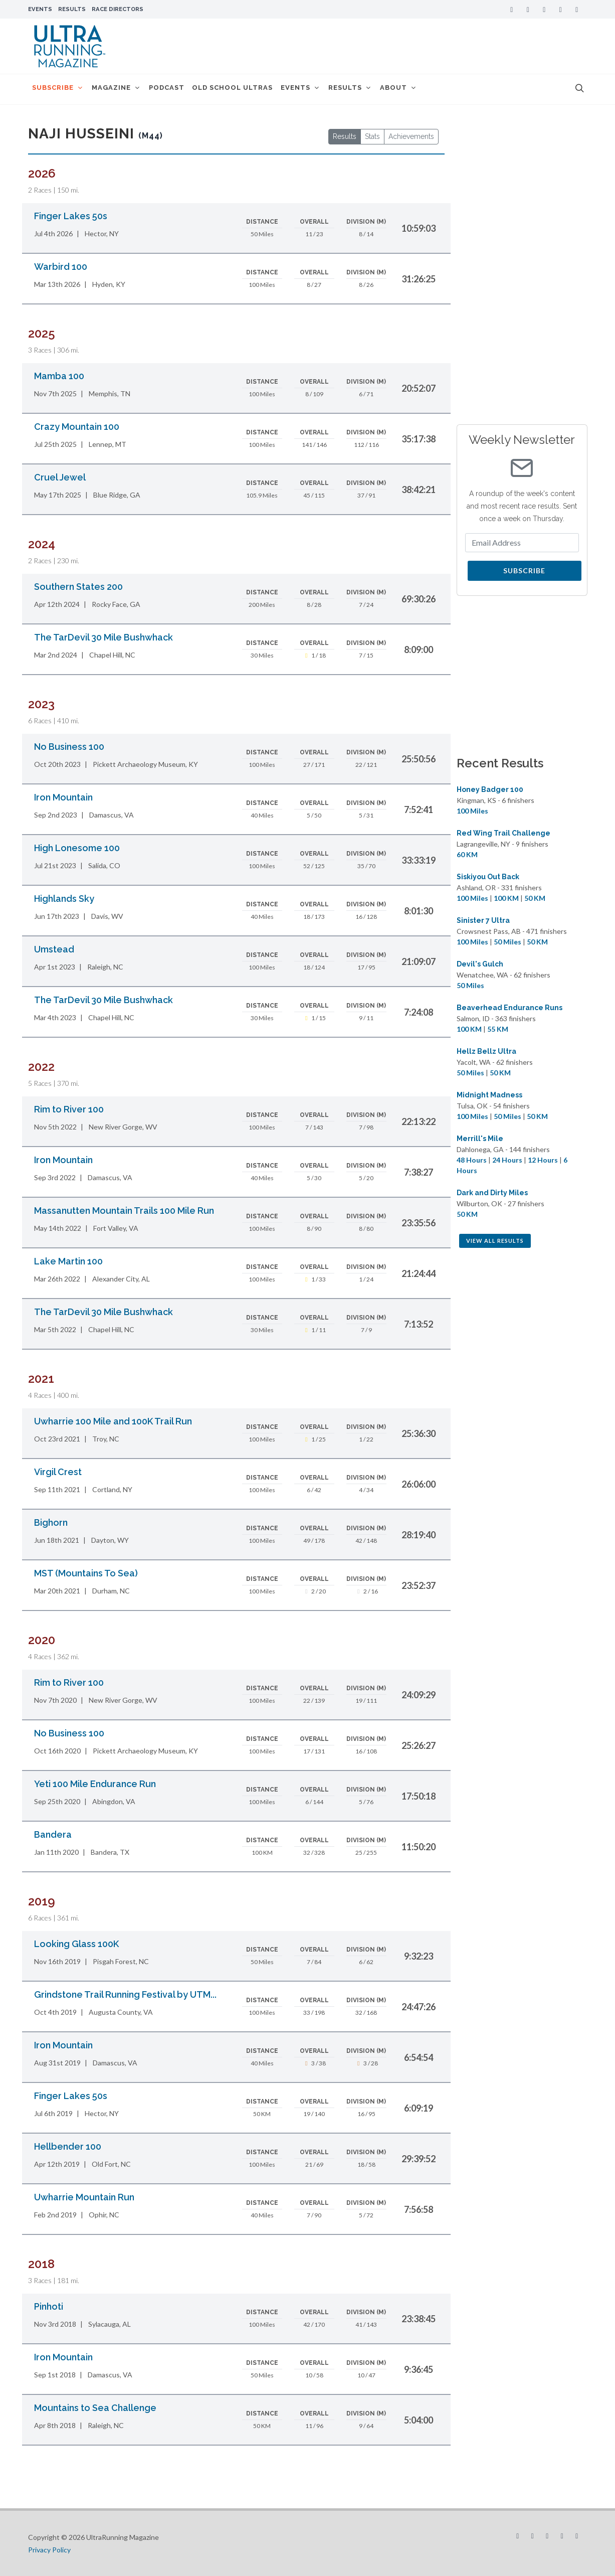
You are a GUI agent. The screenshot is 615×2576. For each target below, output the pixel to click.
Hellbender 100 (67, 2146)
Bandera (53, 1834)
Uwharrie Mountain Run (84, 2197)
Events (40, 9)
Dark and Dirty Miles (492, 1193)
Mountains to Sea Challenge (95, 2407)
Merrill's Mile (480, 1139)
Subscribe (524, 570)
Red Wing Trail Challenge (503, 833)
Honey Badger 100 (490, 789)
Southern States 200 (78, 586)
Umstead (54, 949)
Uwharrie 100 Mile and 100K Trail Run (113, 1421)
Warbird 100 (60, 266)
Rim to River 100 (69, 1109)
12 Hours (543, 1160)
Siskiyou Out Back (488, 877)
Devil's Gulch (480, 964)
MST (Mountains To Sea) (86, 1573)
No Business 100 (69, 746)
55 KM (497, 1029)
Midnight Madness (489, 1095)
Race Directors (117, 9)
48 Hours (472, 1160)
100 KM (506, 898)
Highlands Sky (64, 898)
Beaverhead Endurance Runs (509, 1008)
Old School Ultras (244, 89)
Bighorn (51, 1522)
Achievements (411, 136)
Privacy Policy (49, 2549)
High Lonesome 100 (77, 848)
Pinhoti (48, 2306)
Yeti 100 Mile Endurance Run (95, 1784)
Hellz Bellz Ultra (486, 1051)
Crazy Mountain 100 (76, 426)
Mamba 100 (59, 376)
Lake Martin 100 (68, 1261)
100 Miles (472, 811)
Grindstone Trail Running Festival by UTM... (125, 1994)
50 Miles (507, 941)
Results (72, 9)
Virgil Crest (58, 1472)
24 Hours (507, 1160)
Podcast (175, 89)
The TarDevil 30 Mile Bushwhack (103, 637)
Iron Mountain (63, 797)
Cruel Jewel (60, 477)
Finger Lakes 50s (70, 216)
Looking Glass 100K (76, 1944)
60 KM (467, 854)
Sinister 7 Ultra (483, 920)
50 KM (534, 898)
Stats (372, 136)
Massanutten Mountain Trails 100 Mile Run (124, 1210)
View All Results (495, 1240)
